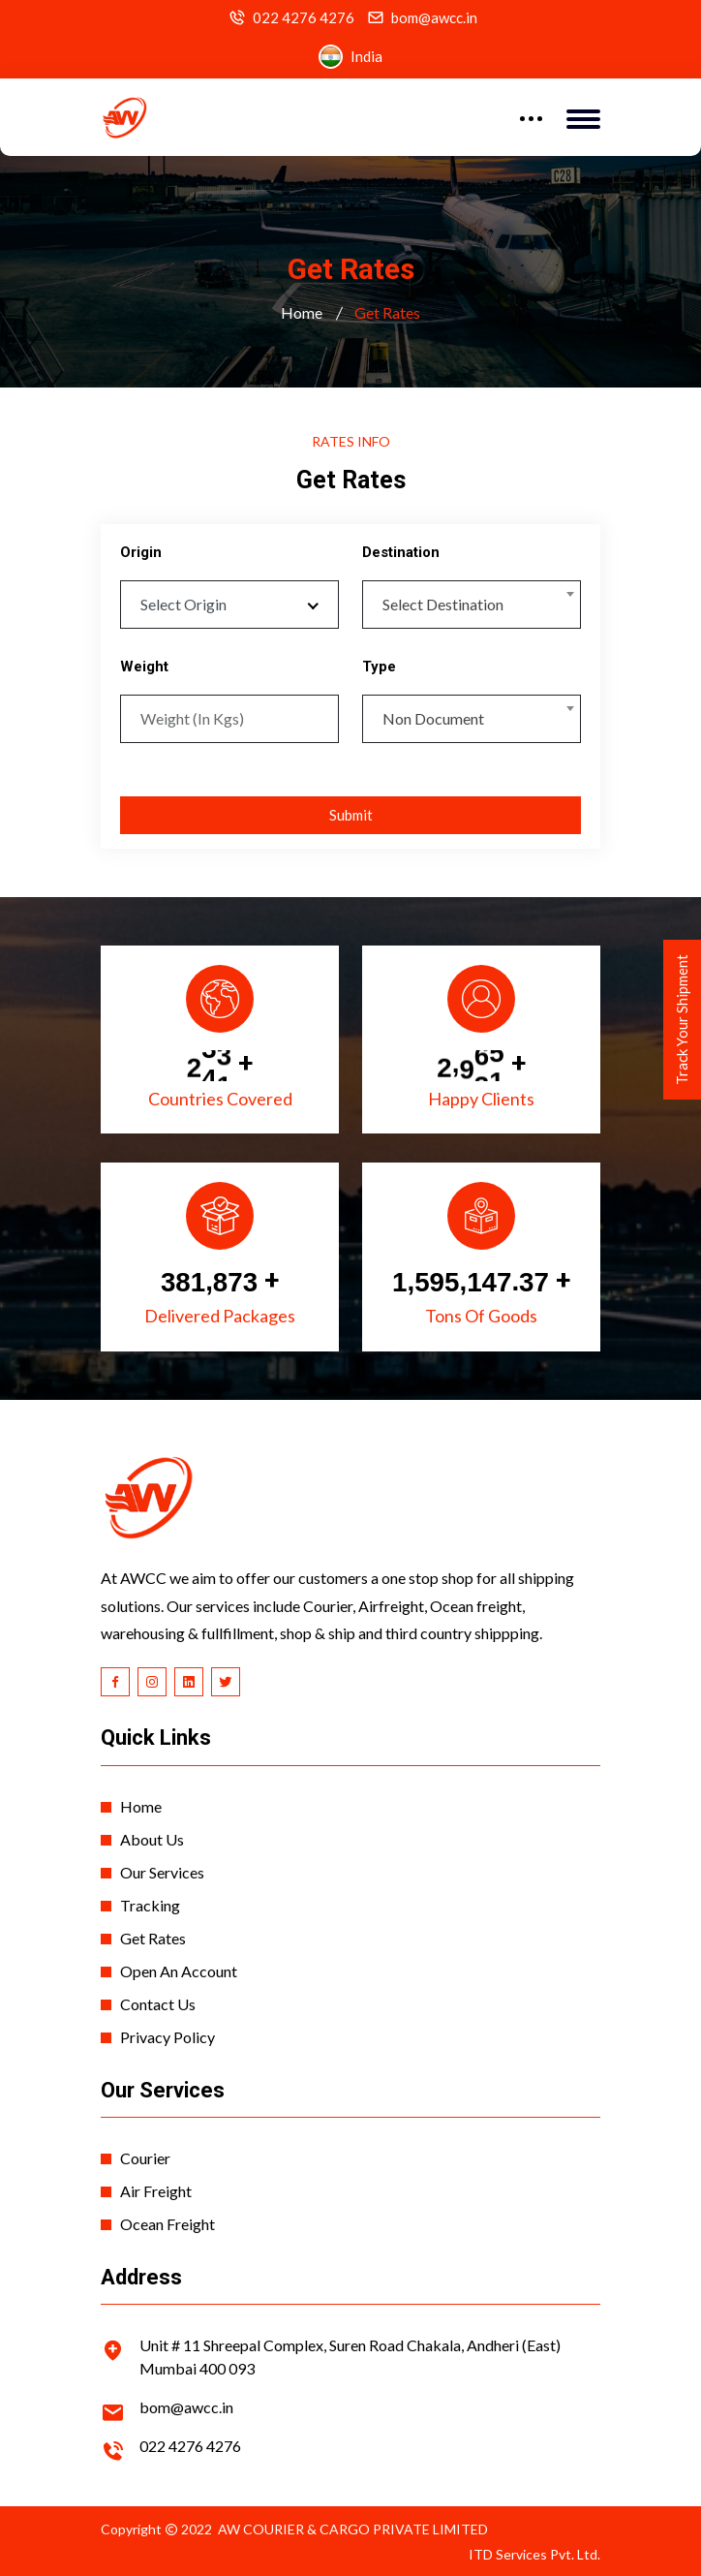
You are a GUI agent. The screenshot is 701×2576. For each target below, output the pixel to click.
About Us (152, 1839)
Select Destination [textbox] (442, 604)
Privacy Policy (167, 2037)
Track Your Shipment (681, 1019)
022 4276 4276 (303, 18)
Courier (145, 2158)
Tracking (150, 1905)
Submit (351, 814)
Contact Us (158, 2004)
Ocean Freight (167, 2224)
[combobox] (471, 604)
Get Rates (153, 1938)
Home (301, 312)
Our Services (162, 1872)
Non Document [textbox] (433, 718)
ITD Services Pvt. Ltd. (534, 2554)
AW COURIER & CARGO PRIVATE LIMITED (353, 2529)
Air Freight (156, 2191)
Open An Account (178, 1971)
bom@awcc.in (434, 18)
